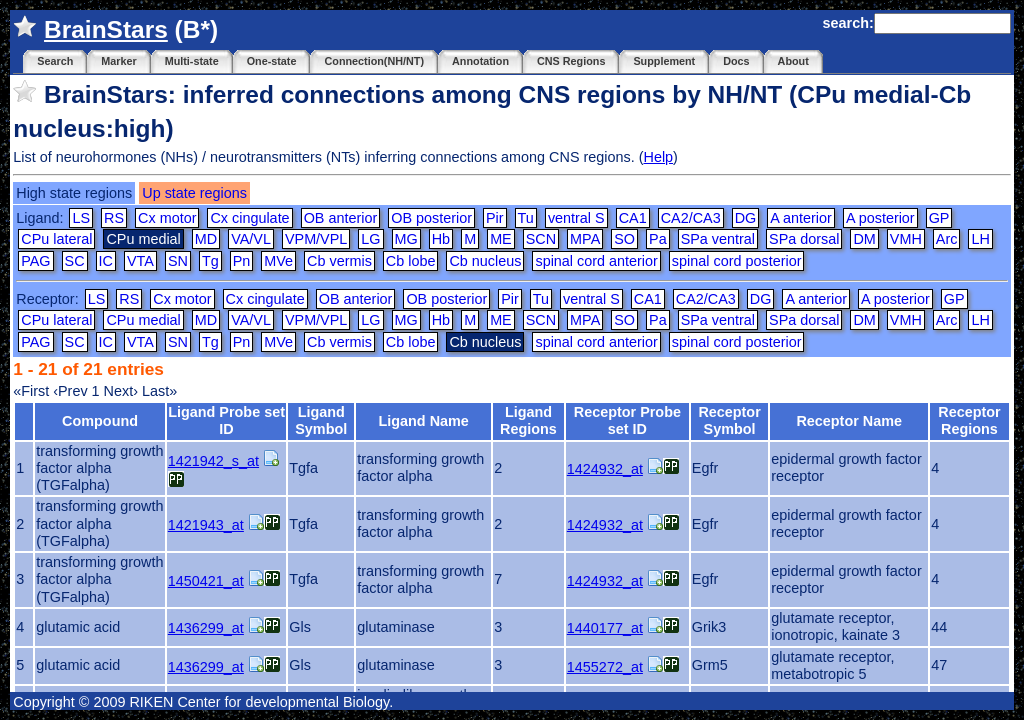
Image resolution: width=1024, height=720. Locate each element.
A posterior (880, 218)
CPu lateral (56, 239)
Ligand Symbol (321, 420)
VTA (140, 261)
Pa (658, 239)
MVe (278, 261)
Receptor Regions (969, 420)
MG (406, 239)
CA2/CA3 (691, 218)
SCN (541, 239)
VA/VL (251, 239)
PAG (35, 261)
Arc (947, 239)
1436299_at (206, 628)
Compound (100, 421)
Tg (210, 261)
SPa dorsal (804, 239)
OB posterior (431, 218)
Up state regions (194, 193)
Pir (495, 218)
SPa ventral (718, 239)
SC (75, 261)
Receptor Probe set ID (627, 420)
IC (106, 261)
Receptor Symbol (729, 420)
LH (980, 239)
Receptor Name (849, 421)
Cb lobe (411, 261)
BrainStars (106, 29)
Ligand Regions (528, 420)
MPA (585, 239)
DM (864, 239)
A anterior (801, 218)
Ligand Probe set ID (226, 420)
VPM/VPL (316, 239)
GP (939, 218)
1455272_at (605, 667)
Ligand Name (423, 421)
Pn (242, 261)
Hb (441, 239)
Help (658, 157)
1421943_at (206, 525)
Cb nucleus (485, 261)
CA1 (633, 218)
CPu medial (143, 320)
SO (624, 239)
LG (370, 239)
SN (178, 261)
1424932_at (605, 469)
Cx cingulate (249, 218)
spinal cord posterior (737, 261)
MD (206, 239)
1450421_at (206, 581)
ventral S (576, 218)
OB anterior (341, 218)
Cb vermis (339, 261)
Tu (526, 218)
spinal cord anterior (596, 261)
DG (746, 218)
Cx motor (167, 218)
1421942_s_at (213, 461)
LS (81, 218)
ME (501, 239)
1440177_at (605, 628)
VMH (906, 239)
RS (114, 218)
